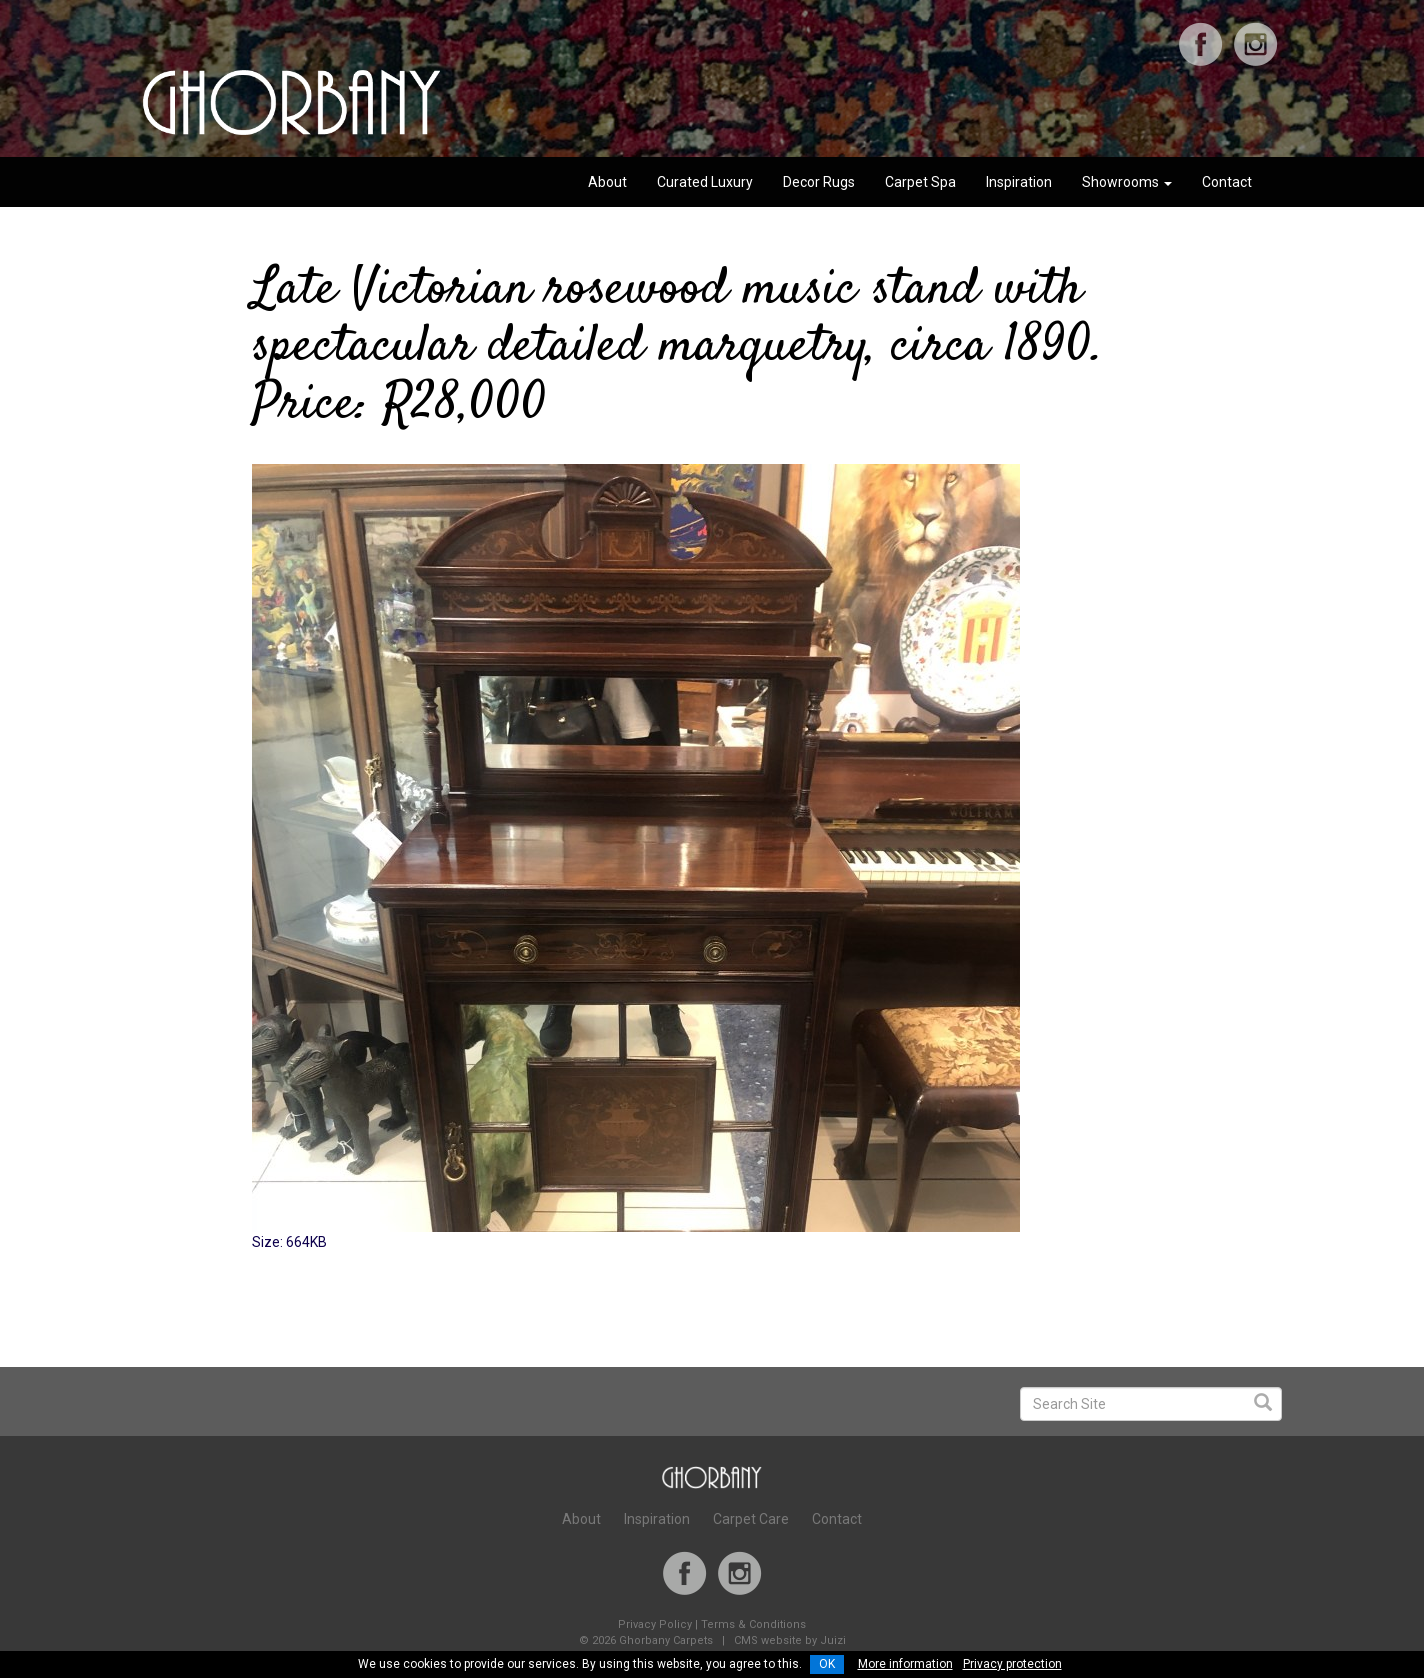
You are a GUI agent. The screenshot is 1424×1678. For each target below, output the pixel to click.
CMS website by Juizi (790, 1640)
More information (905, 1664)
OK (827, 1664)
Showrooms (1127, 182)
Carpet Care (751, 1519)
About (607, 182)
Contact (1227, 182)
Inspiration (1019, 182)
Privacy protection (1012, 1664)
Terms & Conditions (753, 1624)
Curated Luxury (705, 182)
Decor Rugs (819, 182)
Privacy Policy (655, 1624)
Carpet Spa (920, 182)
